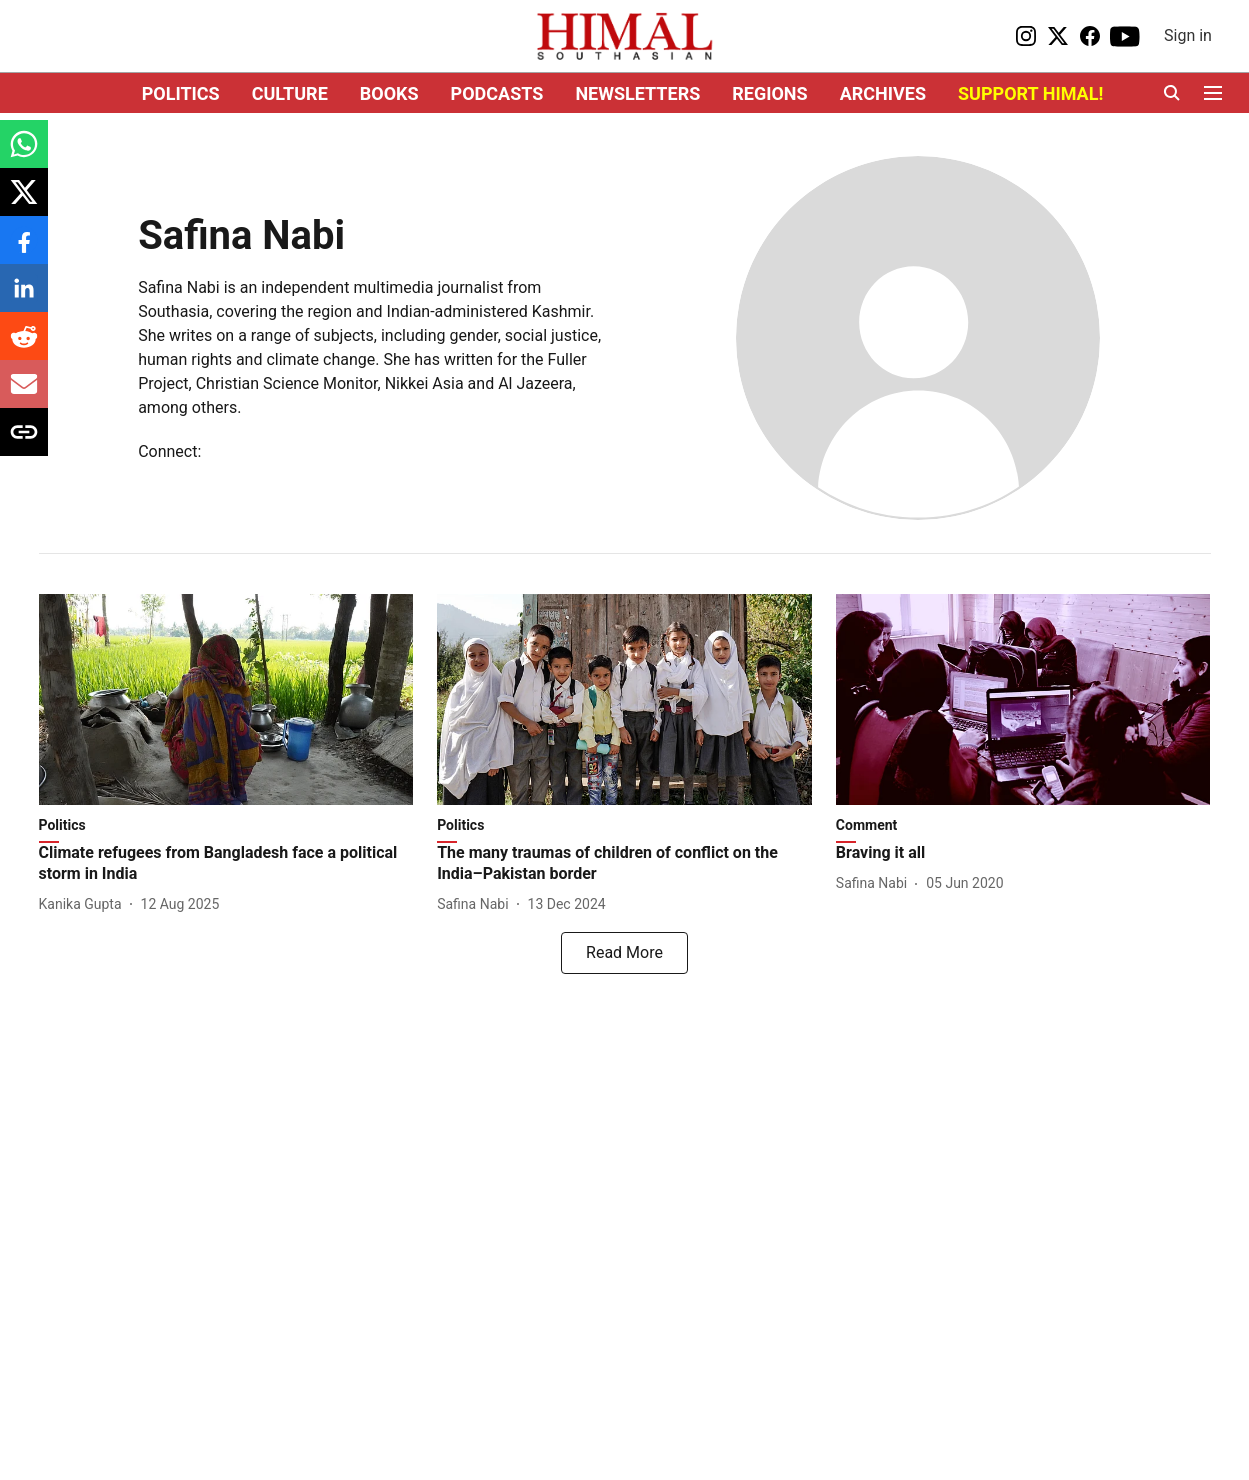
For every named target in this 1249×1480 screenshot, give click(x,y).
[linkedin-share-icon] (24, 298)
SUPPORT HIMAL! (1030, 93)
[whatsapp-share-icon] (24, 154)
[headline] (226, 864)
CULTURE (290, 93)
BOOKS (389, 93)
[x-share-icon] (24, 202)
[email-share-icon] (24, 394)
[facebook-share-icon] (24, 250)
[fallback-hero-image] (226, 699)
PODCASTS (497, 93)
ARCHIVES (883, 93)
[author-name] (84, 904)
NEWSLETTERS (637, 93)
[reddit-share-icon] (24, 346)
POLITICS (181, 93)
